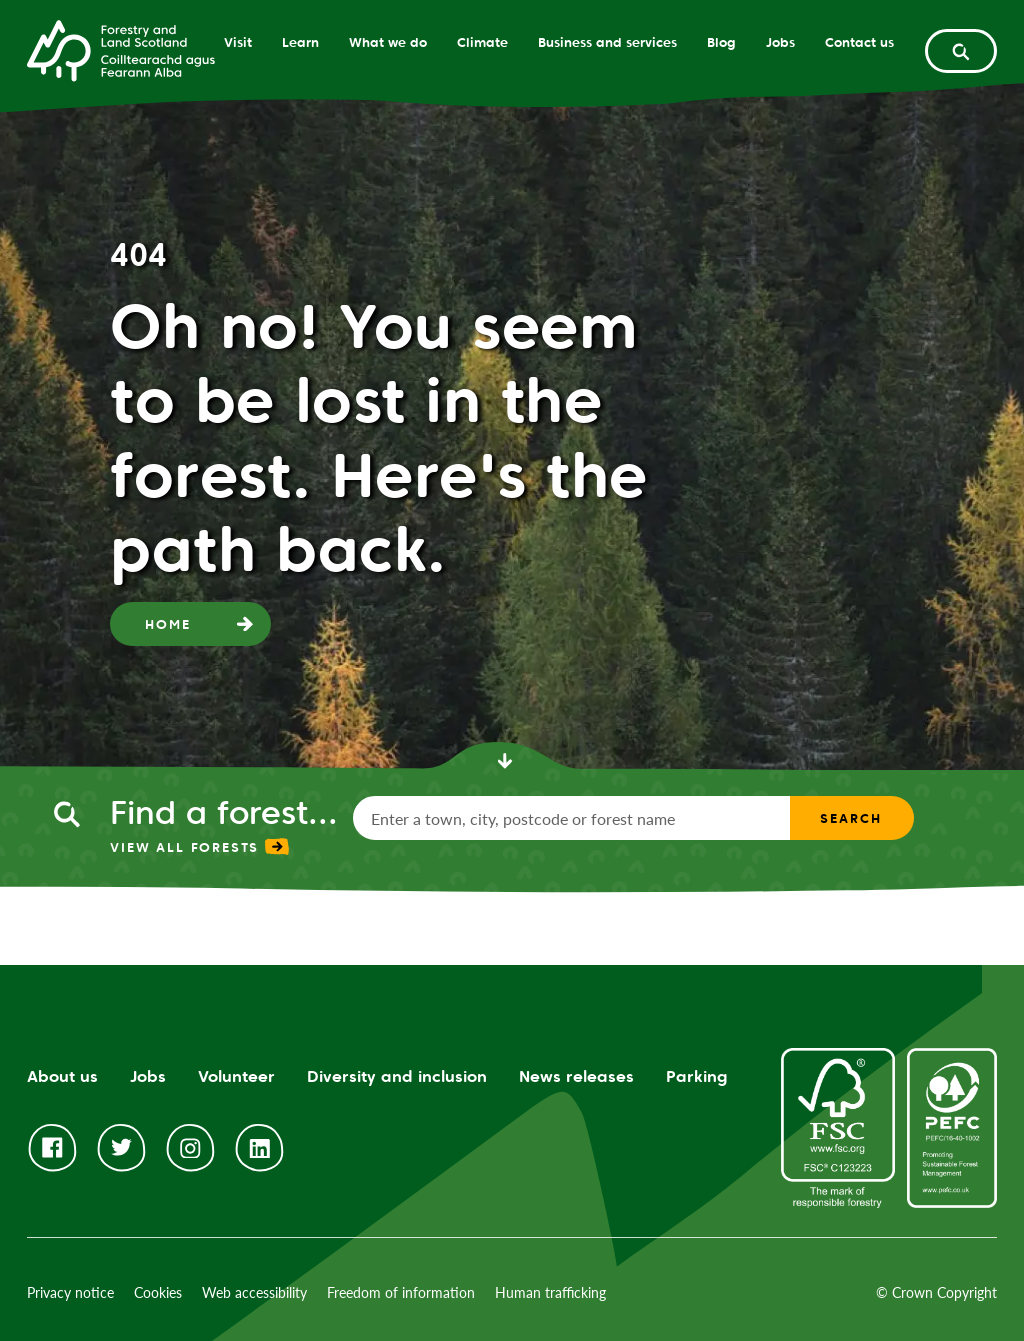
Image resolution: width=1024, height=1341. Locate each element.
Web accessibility (254, 1292)
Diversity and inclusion (397, 1076)
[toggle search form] (961, 51)
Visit (238, 42)
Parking (697, 1076)
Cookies (158, 1292)
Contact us (859, 42)
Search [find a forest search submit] (850, 818)
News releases (576, 1076)
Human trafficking (550, 1292)
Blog (721, 42)
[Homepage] (121, 49)
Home (167, 624)
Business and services (607, 42)
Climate (482, 42)
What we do (388, 42)
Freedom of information (401, 1292)
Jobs (780, 42)
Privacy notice (70, 1292)
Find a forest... (224, 812)
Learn (300, 42)
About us (62, 1076)
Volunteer (236, 1076)
